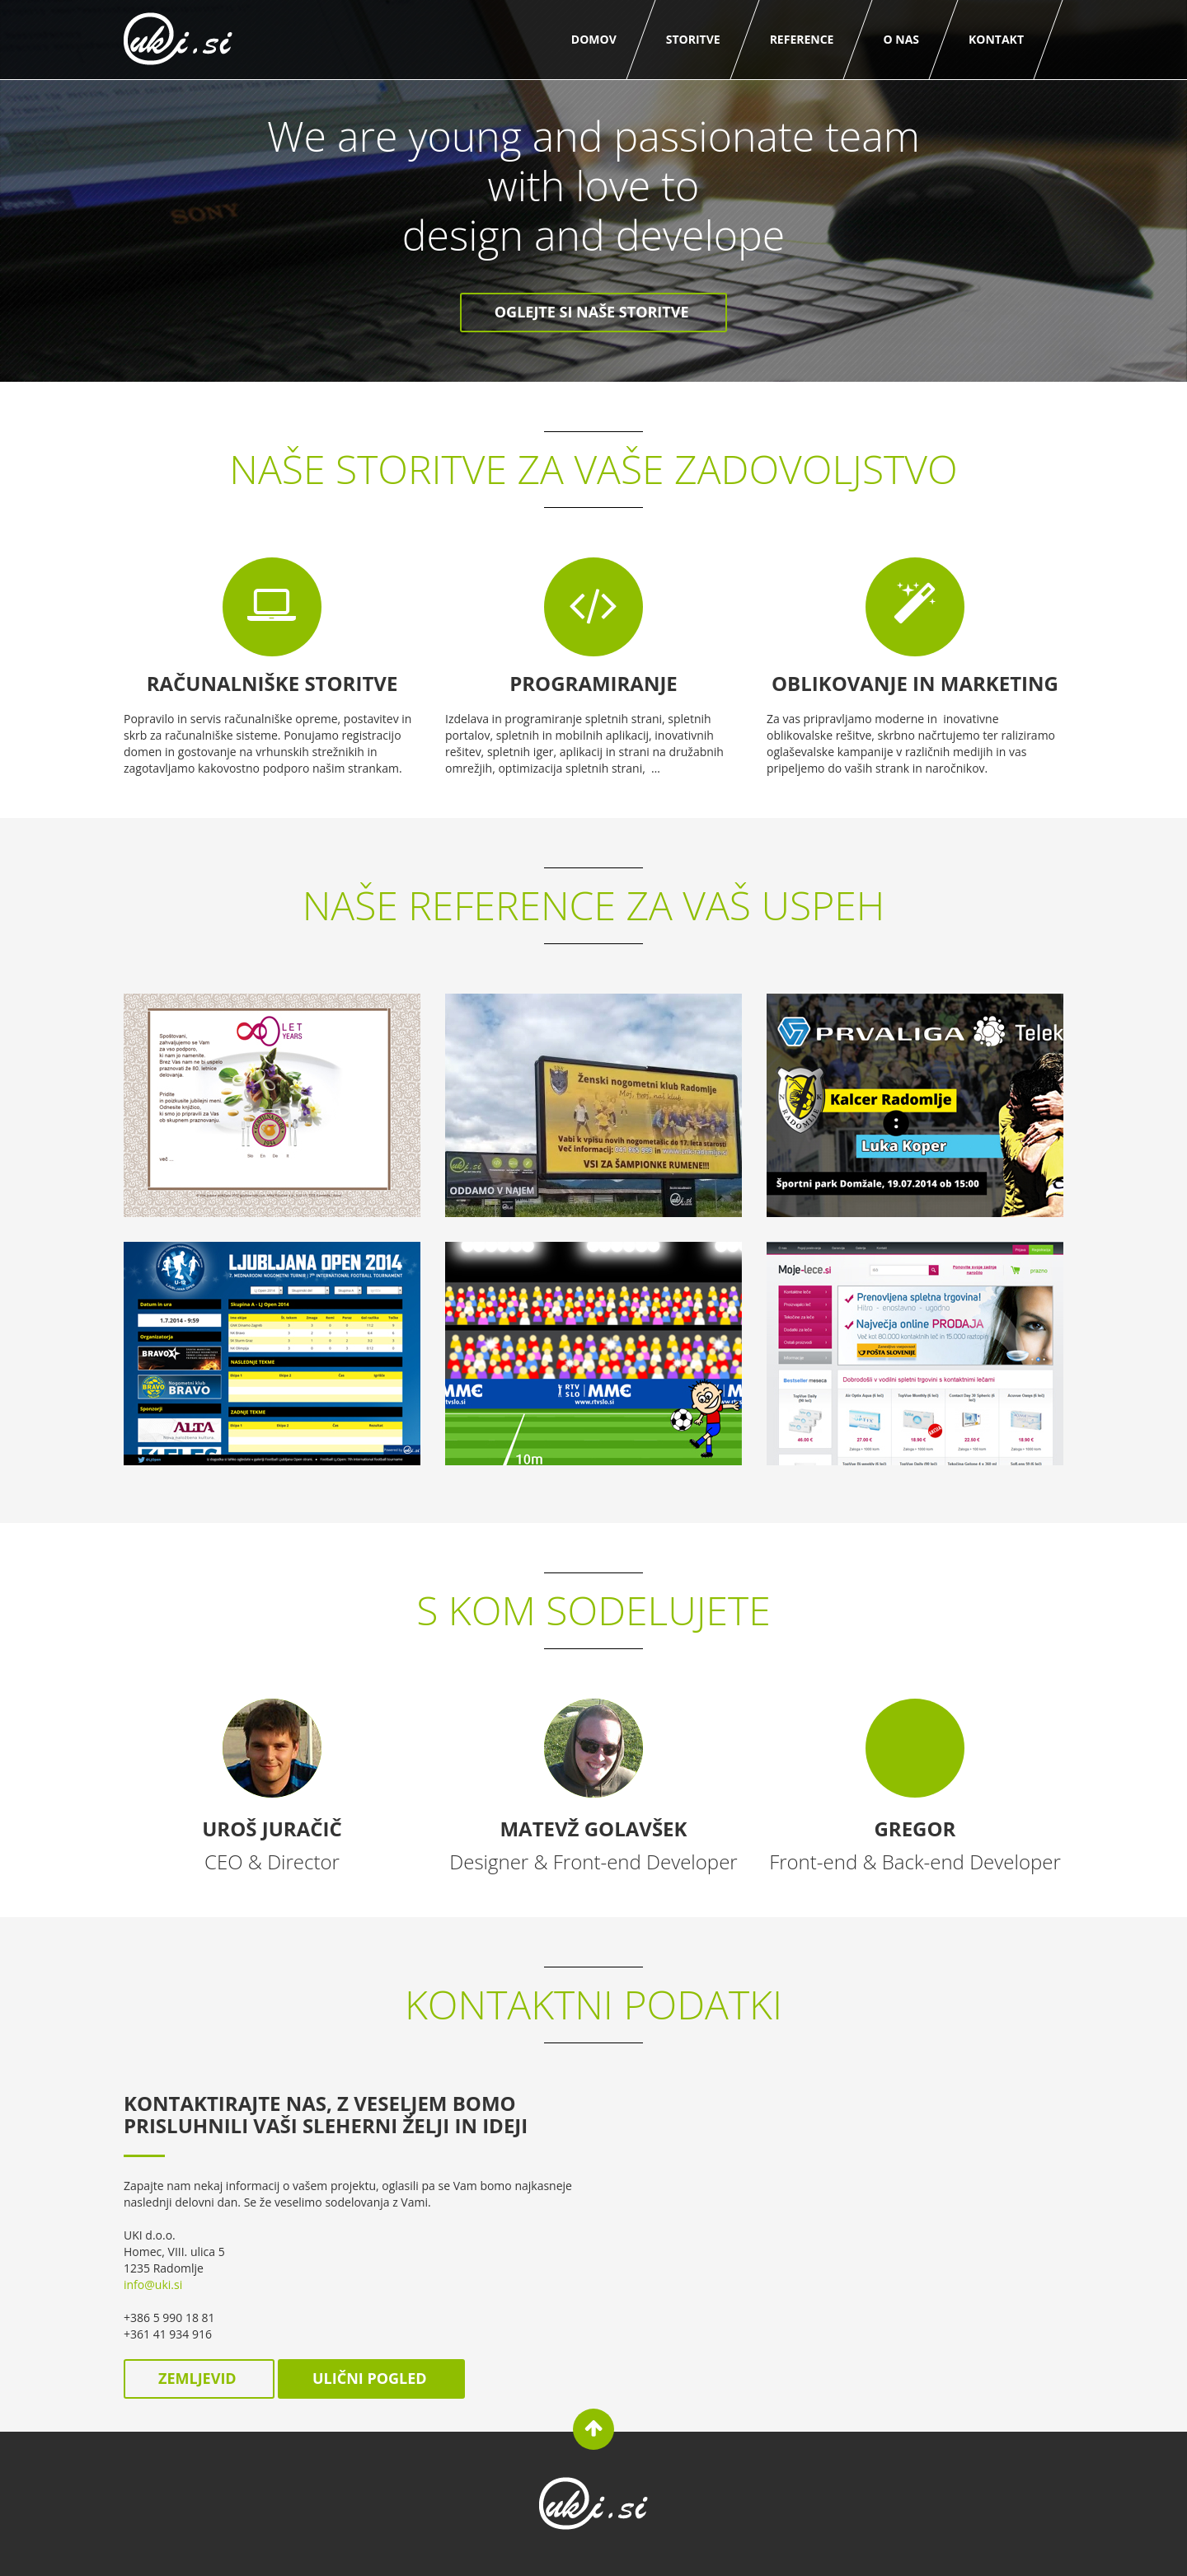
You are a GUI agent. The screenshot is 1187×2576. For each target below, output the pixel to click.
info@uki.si (153, 2284)
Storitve (693, 39)
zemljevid (199, 2378)
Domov (594, 39)
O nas (901, 39)
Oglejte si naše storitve (593, 312)
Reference (802, 39)
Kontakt (996, 39)
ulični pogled (371, 2378)
